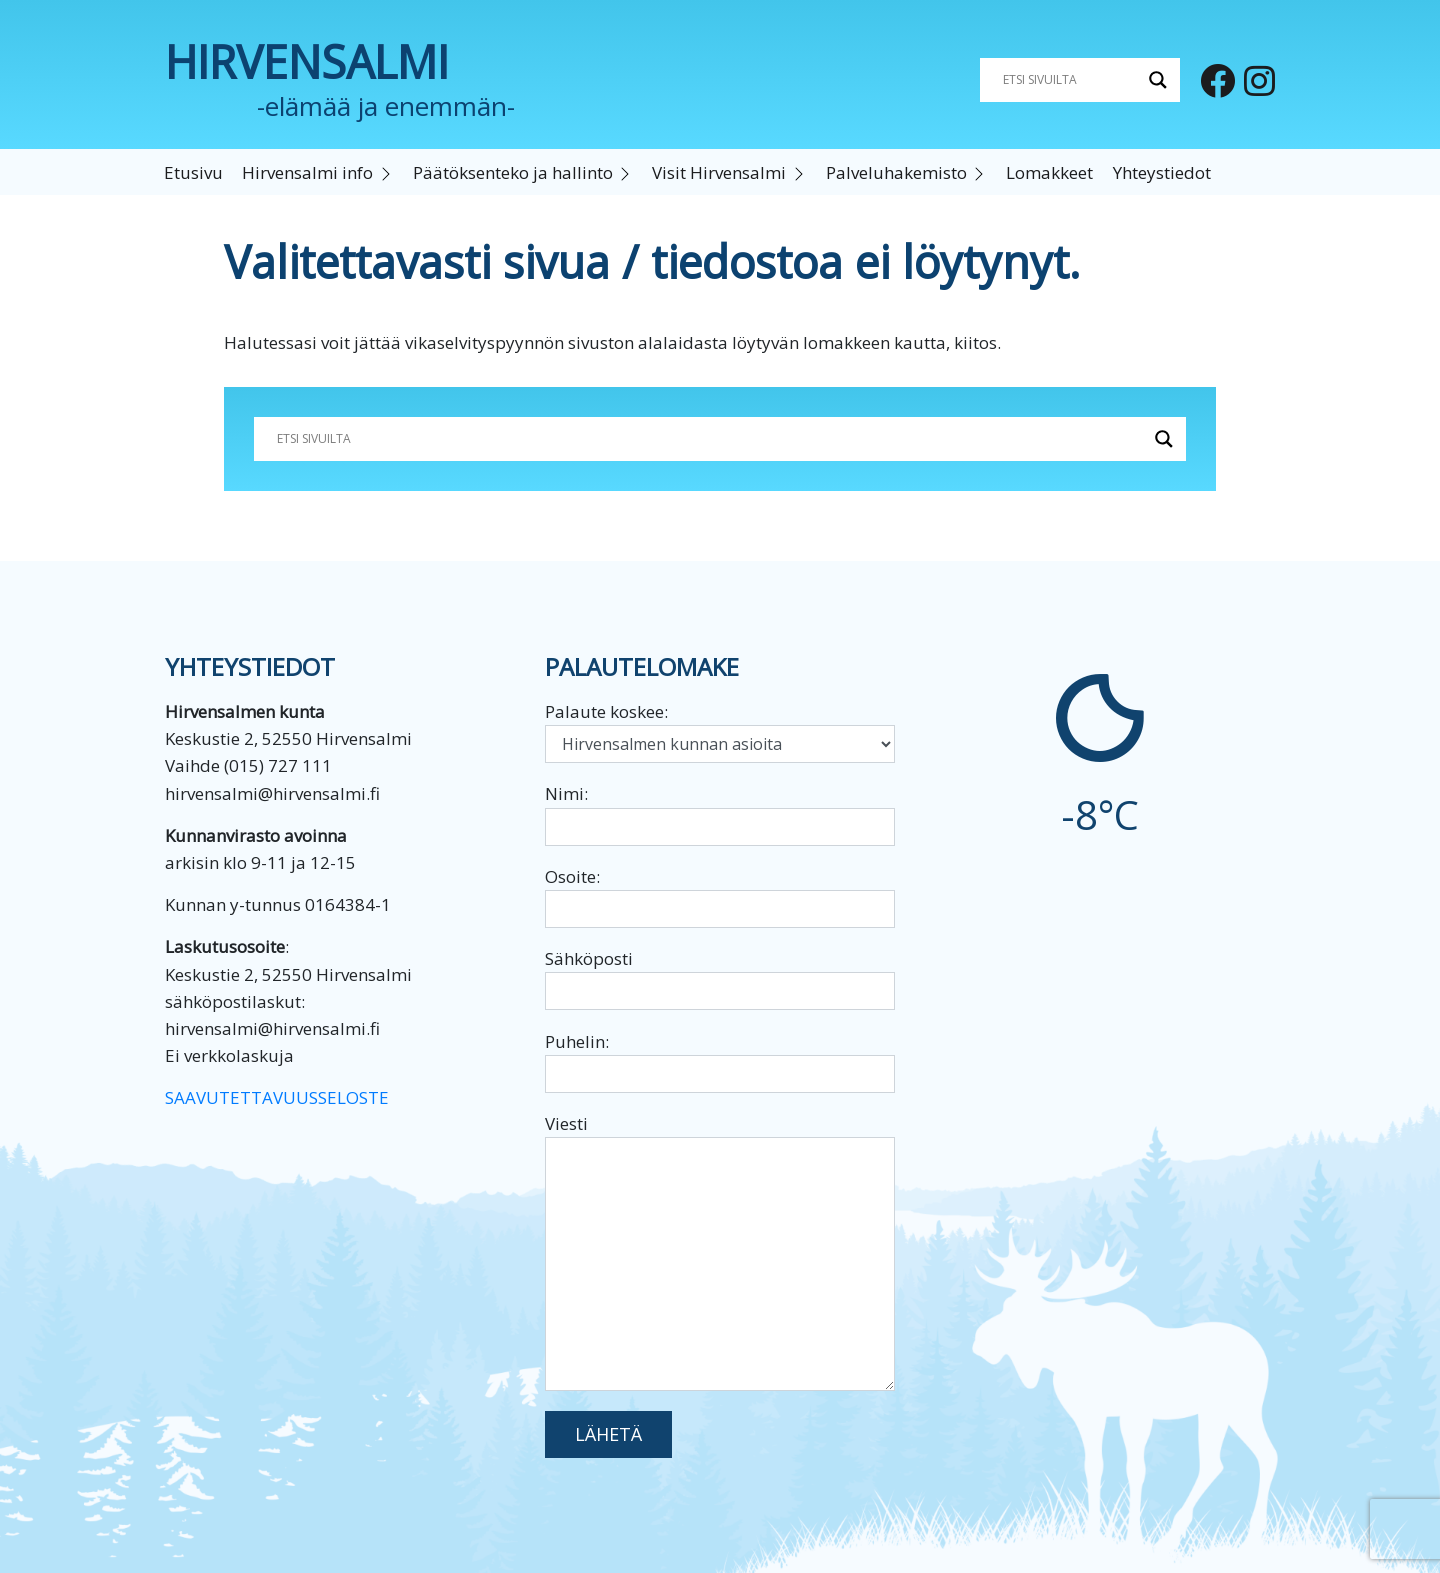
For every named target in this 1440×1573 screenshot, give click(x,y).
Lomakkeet (1049, 172)
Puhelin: (720, 1061)
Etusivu (193, 172)
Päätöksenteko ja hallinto (513, 172)
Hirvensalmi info (307, 172)
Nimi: (720, 813)
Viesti (720, 1251)
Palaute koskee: (720, 731)
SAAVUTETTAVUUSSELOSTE (277, 1097)
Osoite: (720, 896)
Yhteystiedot (1162, 172)
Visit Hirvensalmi (719, 172)
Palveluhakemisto (896, 172)
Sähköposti (720, 978)
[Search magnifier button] (1158, 80)
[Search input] (1071, 80)
